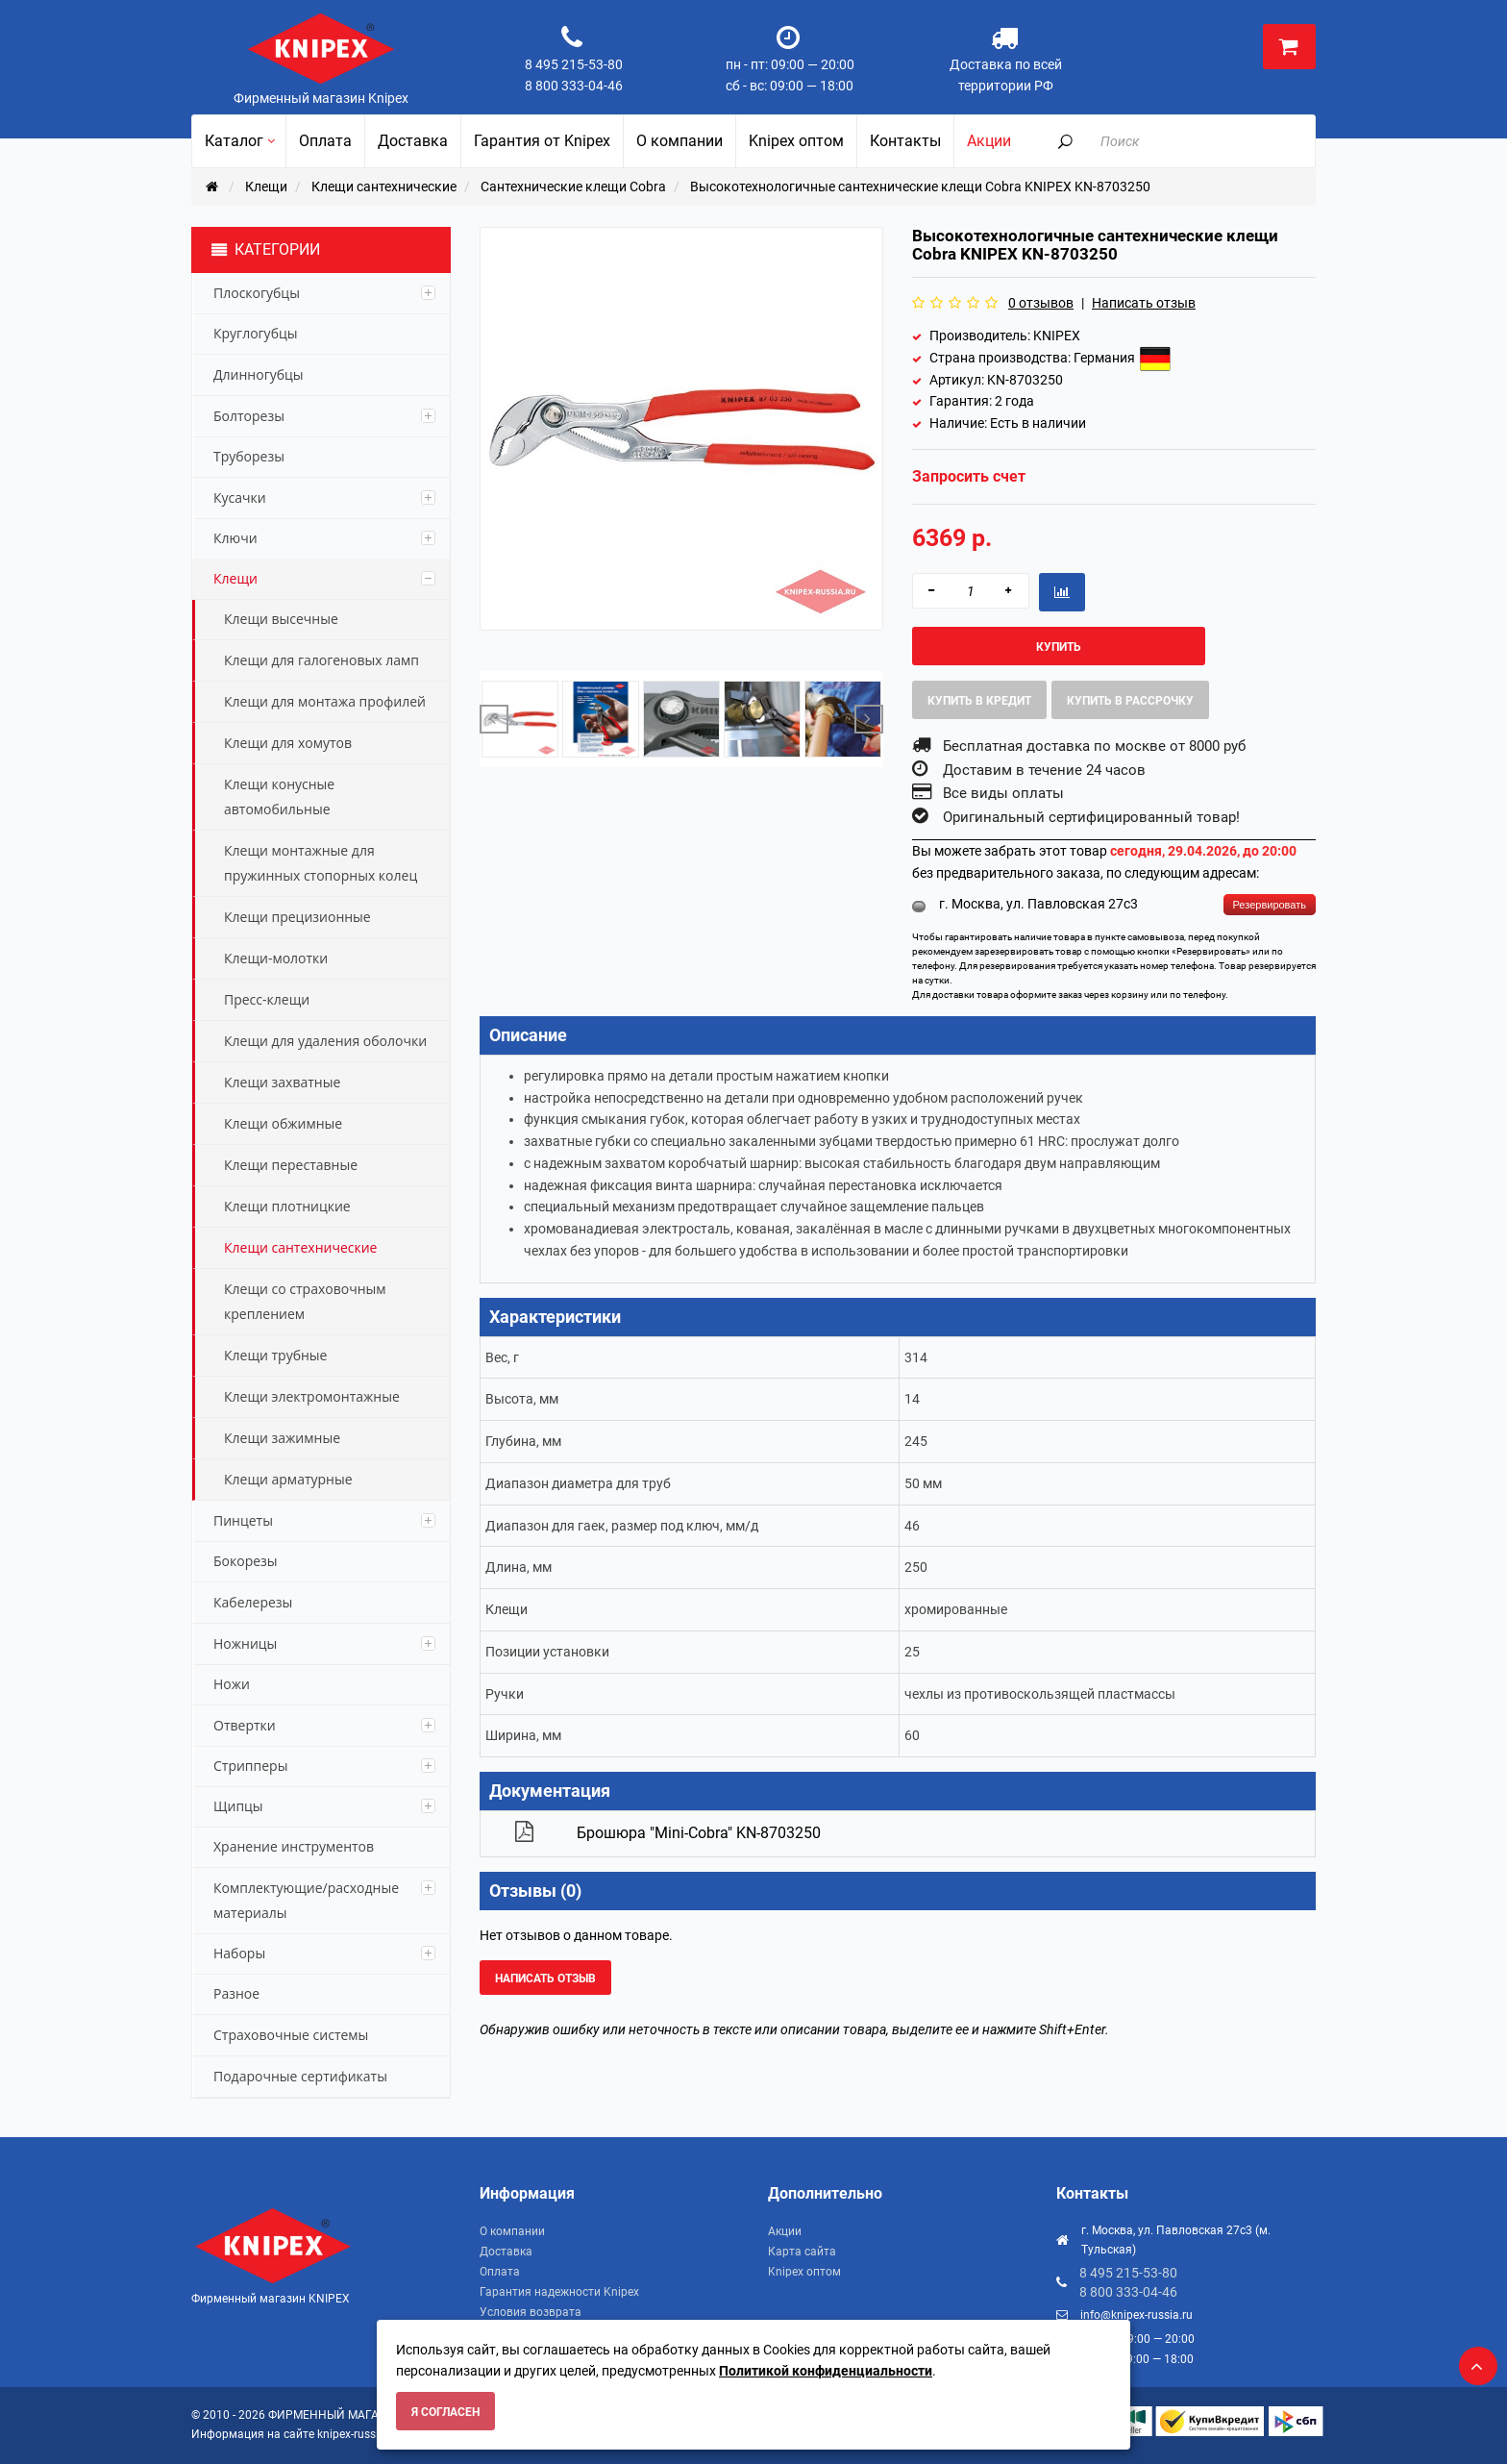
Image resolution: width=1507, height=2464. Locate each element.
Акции (785, 2231)
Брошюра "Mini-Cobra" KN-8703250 (699, 1833)
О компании (512, 2231)
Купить (1058, 647)
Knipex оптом (804, 2271)
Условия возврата (530, 2312)
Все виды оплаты (1003, 793)
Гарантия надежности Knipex (559, 2292)
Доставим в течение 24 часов (1044, 770)
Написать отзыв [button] (545, 1978)
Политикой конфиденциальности (825, 2370)
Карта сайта (802, 2251)
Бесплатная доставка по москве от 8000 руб (1094, 746)
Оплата (500, 2271)
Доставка (506, 2251)
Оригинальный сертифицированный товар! (1091, 817)
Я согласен (445, 2412)
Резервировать (1269, 904)
